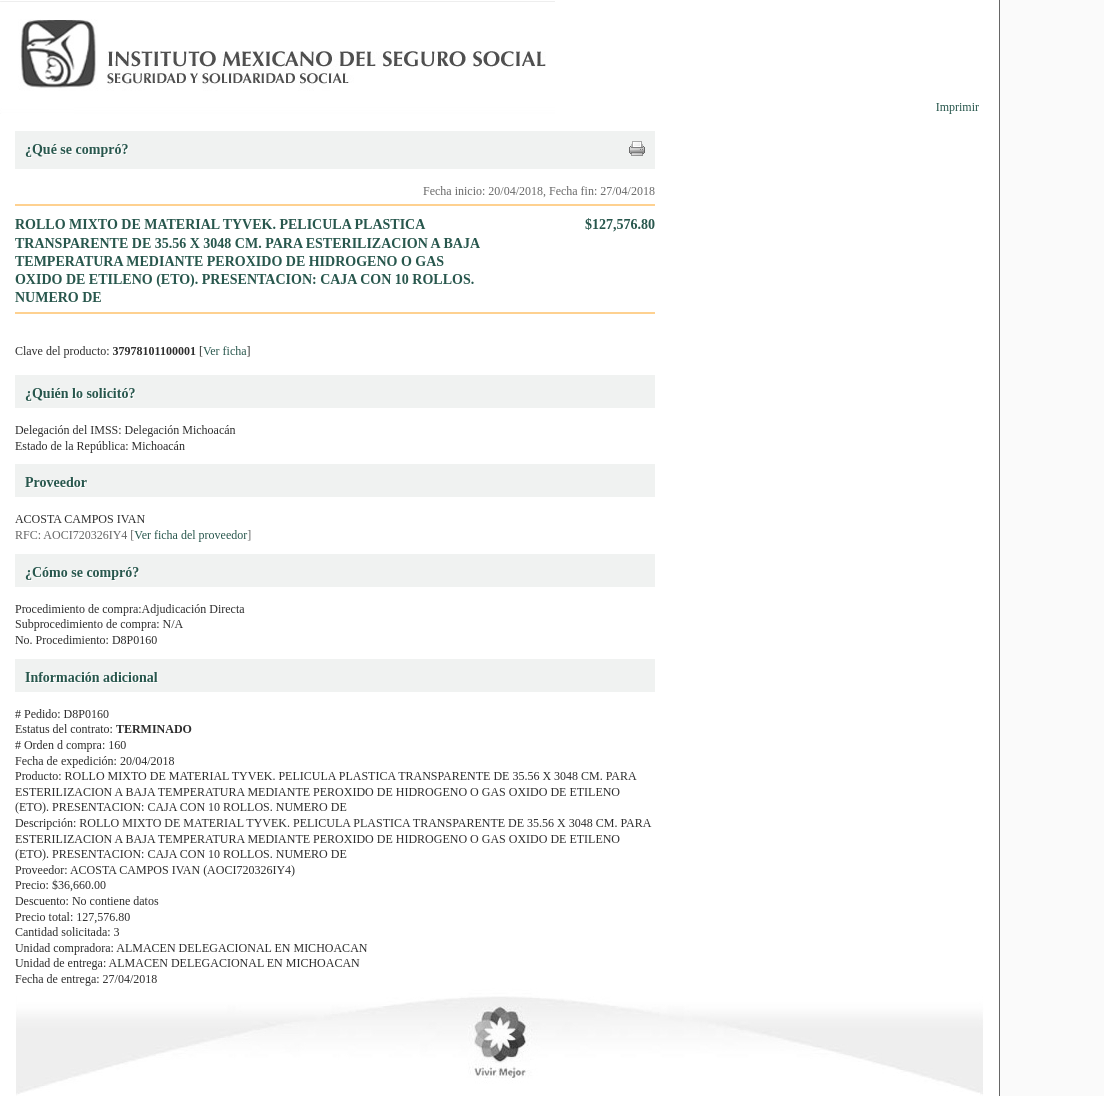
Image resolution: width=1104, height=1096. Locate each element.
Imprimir (957, 107)
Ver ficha (225, 351)
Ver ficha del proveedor (190, 535)
